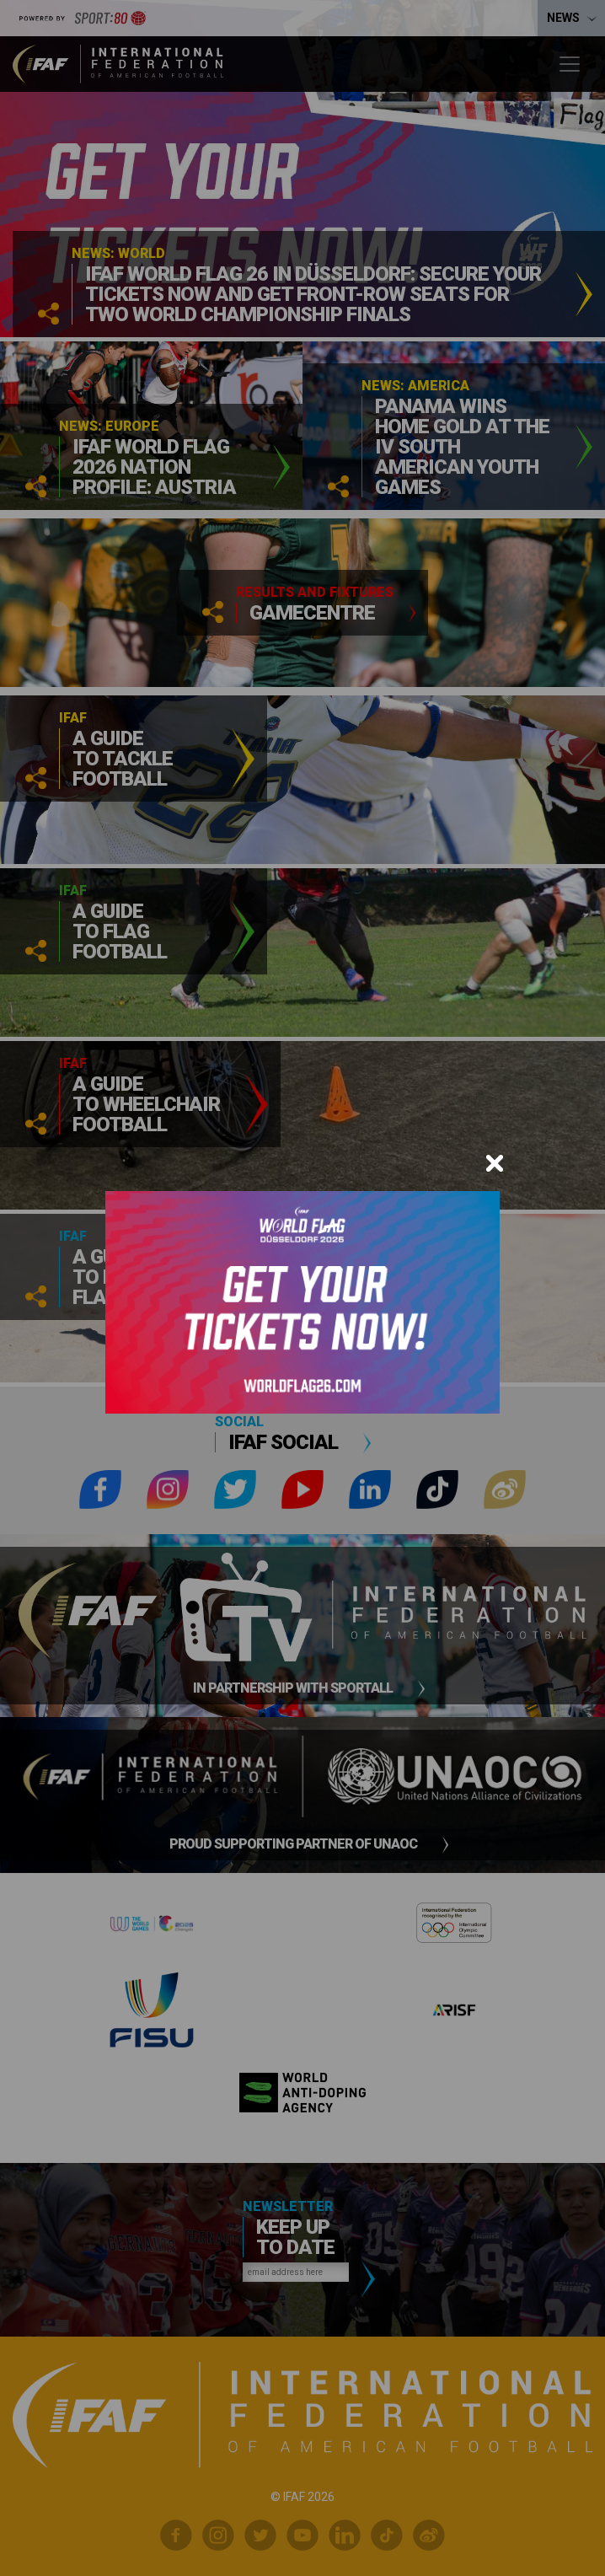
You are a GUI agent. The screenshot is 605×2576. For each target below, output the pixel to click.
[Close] (494, 1163)
